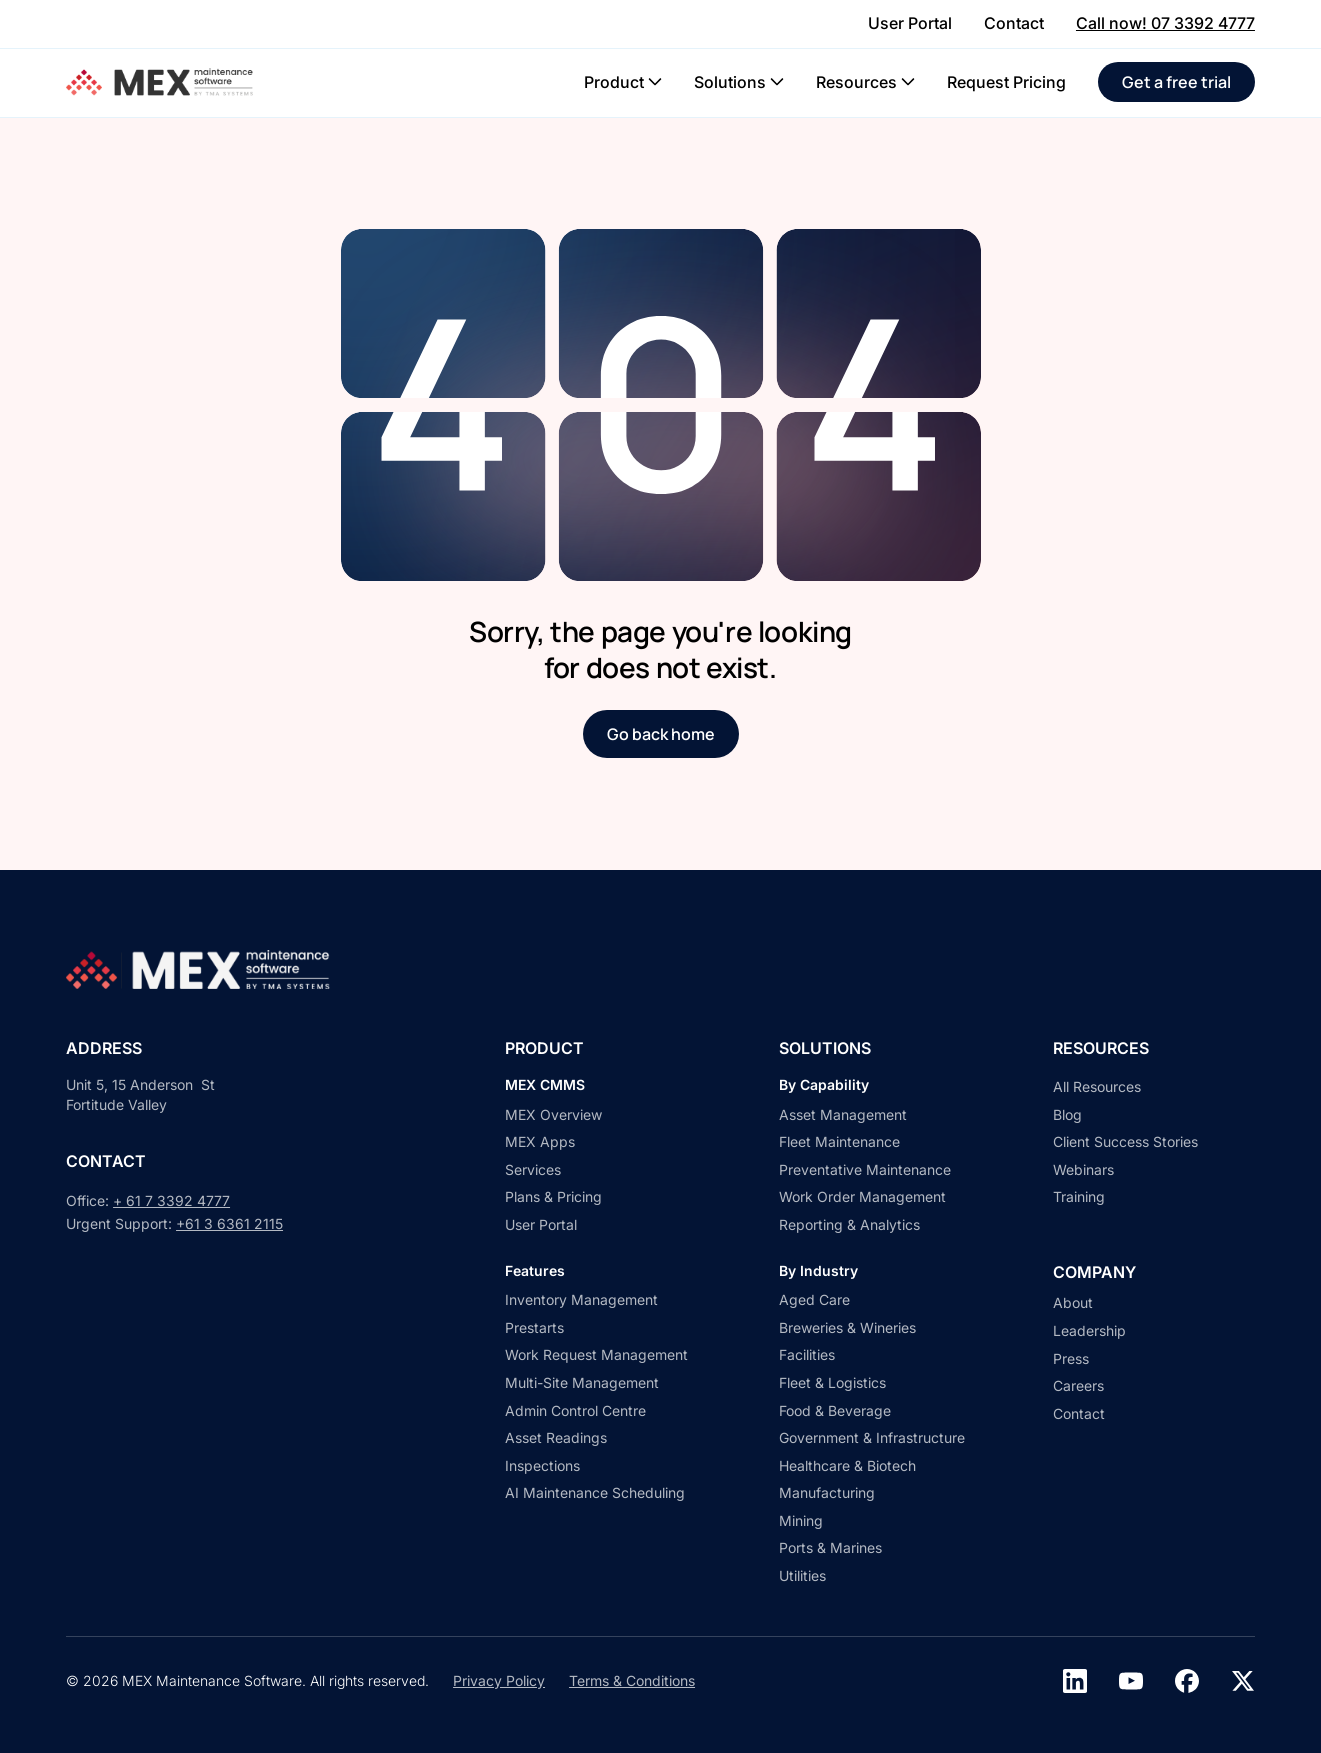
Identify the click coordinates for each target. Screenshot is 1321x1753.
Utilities (802, 1575)
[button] (623, 82)
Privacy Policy (499, 1680)
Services (533, 1169)
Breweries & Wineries (847, 1327)
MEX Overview (553, 1114)
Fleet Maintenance (839, 1141)
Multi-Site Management (582, 1382)
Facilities (807, 1354)
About (1073, 1302)
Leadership (1089, 1330)
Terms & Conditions (632, 1680)
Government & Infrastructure (872, 1437)
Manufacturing (827, 1492)
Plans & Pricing (553, 1196)
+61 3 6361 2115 (229, 1223)
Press (1071, 1358)
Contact (1079, 1413)
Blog (1067, 1114)
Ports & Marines (830, 1547)
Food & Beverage (835, 1410)
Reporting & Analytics (849, 1224)
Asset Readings (556, 1437)
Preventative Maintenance (865, 1169)
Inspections (542, 1465)
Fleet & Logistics (832, 1382)
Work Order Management (862, 1196)
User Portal (541, 1224)
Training (1079, 1196)
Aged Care (814, 1299)
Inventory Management (581, 1299)
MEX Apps (540, 1141)
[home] (162, 82)
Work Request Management (596, 1354)
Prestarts (534, 1327)
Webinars (1083, 1169)
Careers (1078, 1385)
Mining (801, 1520)
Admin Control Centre (575, 1410)
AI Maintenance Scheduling (595, 1492)
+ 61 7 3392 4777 (171, 1200)
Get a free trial (1176, 82)
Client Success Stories (1125, 1141)
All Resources (1097, 1086)
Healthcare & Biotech (847, 1465)
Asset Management (843, 1114)
